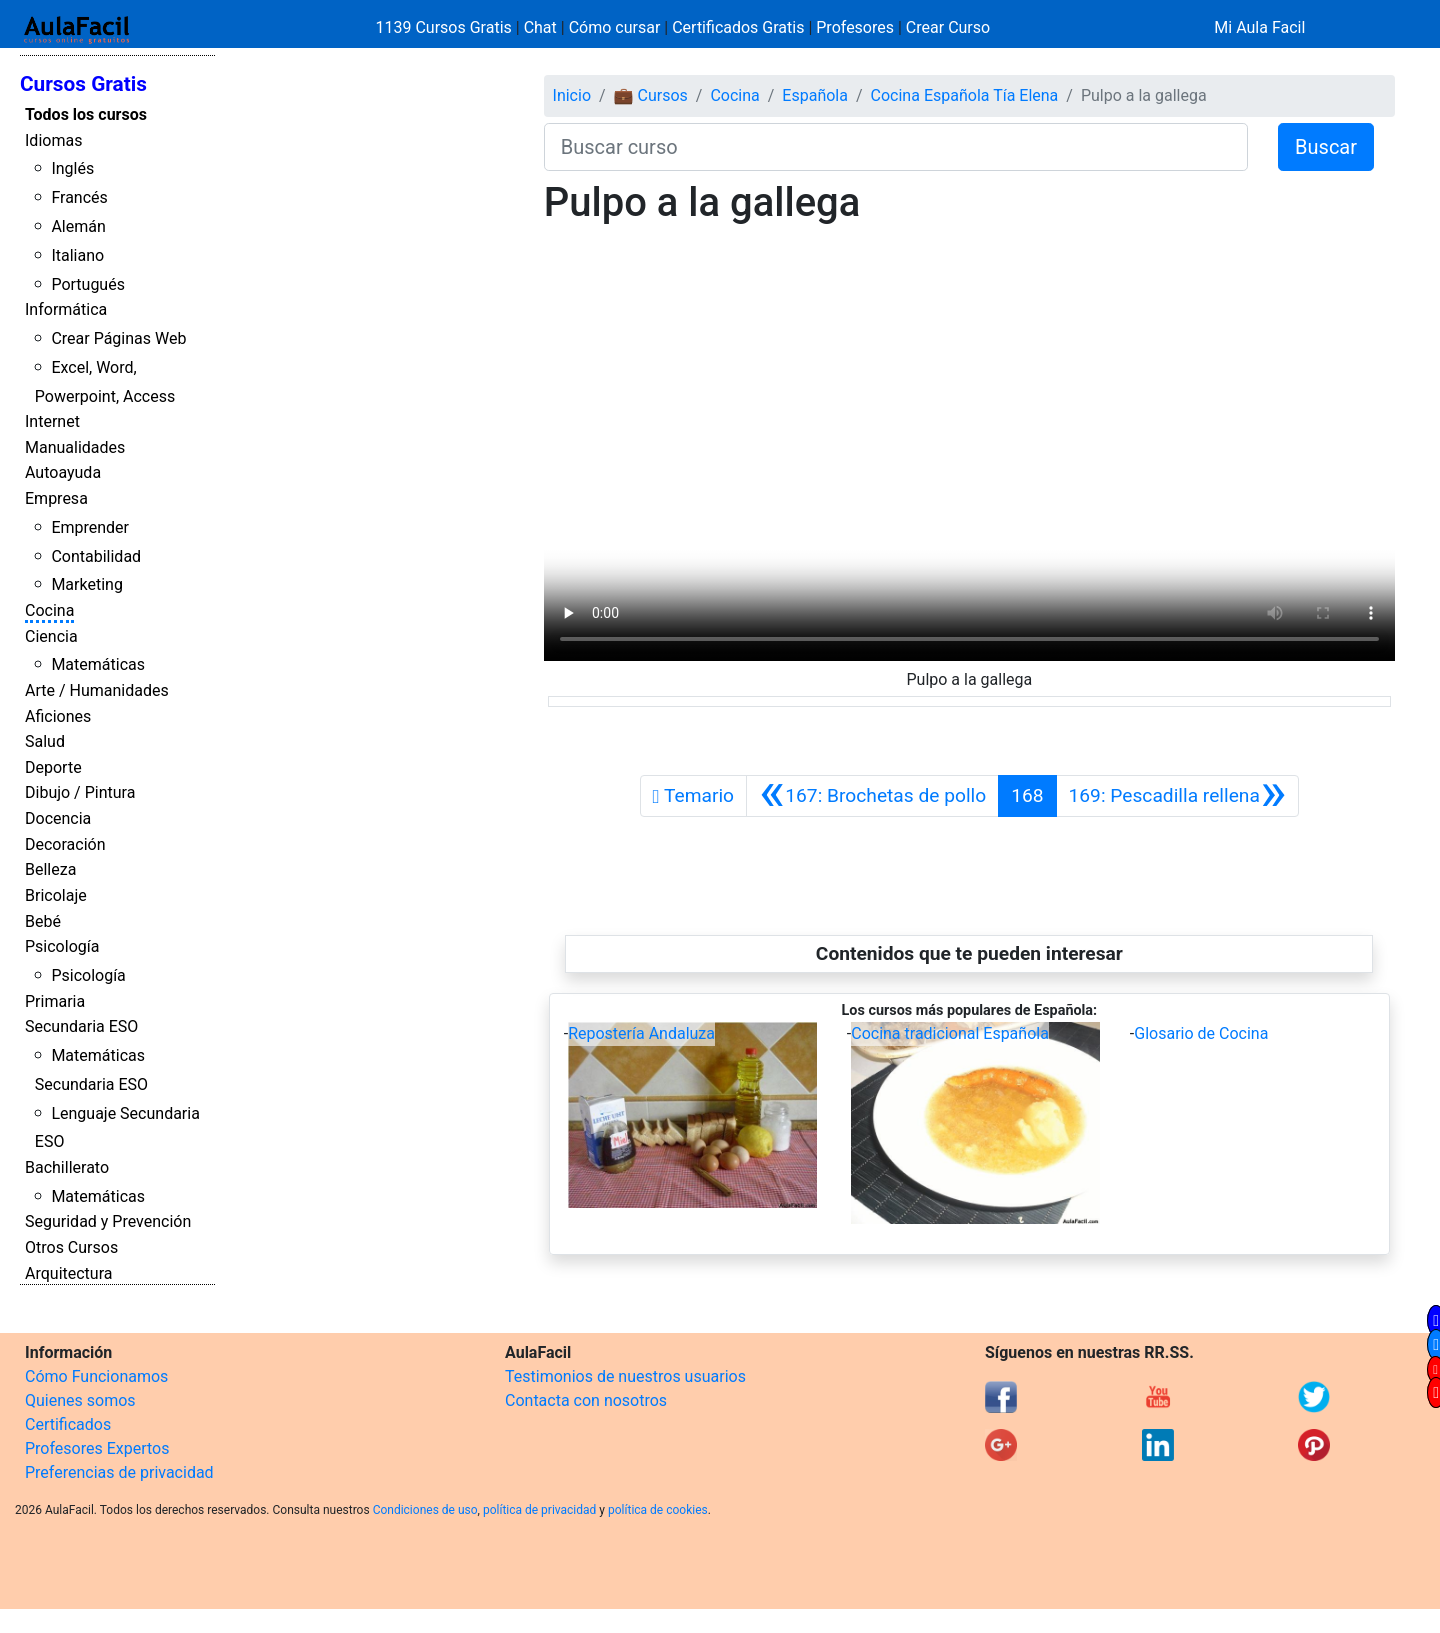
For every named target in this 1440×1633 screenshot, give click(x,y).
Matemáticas (98, 664)
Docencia (58, 818)
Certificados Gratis (738, 27)
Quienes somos (80, 1400)
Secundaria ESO (81, 1026)
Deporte (53, 767)
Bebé (43, 921)
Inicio (572, 95)
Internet (52, 421)
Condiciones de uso (425, 1510)
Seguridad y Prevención (108, 1221)
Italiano (77, 255)
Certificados (68, 1424)
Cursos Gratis (83, 84)
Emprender (90, 527)
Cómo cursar (615, 27)
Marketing (86, 584)
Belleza (50, 869)
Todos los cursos (86, 114)
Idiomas (53, 140)
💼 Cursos (651, 95)
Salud (45, 741)
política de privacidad (539, 1510)
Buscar (1326, 147)
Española (815, 95)
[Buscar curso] (896, 147)
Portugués (88, 284)
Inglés (72, 168)
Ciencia (51, 636)
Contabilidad (96, 556)
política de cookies (658, 1510)
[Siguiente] (1178, 796)
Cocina (49, 610)
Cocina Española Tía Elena (965, 95)
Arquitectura (68, 1273)
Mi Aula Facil (1259, 27)
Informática (66, 309)
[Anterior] (872, 796)
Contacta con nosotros (586, 1400)
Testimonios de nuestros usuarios (625, 1376)
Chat (540, 27)
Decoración (65, 844)
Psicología (62, 946)
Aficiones (58, 716)
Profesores (855, 27)
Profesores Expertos (97, 1448)
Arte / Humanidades (97, 690)
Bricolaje (56, 895)
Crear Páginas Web (118, 338)
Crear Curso (948, 27)
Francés (79, 197)
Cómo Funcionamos (96, 1376)
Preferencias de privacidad (119, 1472)
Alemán (78, 226)
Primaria (55, 1001)
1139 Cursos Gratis (446, 27)
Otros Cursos (71, 1247)
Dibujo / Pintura (80, 792)
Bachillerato (67, 1167)
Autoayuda (63, 472)
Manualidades (75, 447)
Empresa (56, 498)
